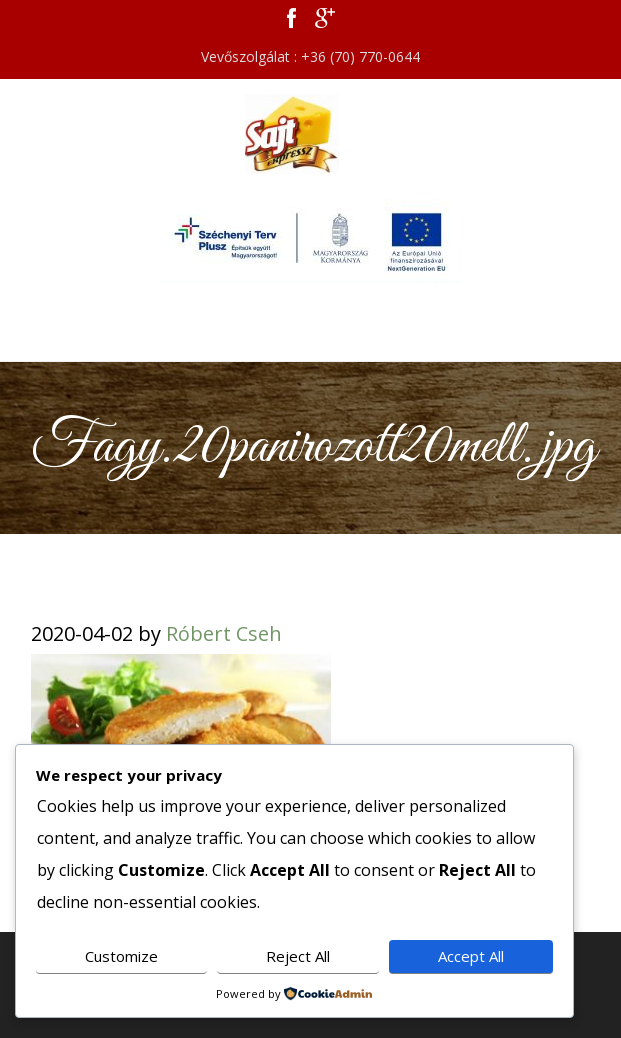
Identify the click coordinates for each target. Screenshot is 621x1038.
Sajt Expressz (311, 134)
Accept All (471, 956)
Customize (121, 956)
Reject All (298, 956)
